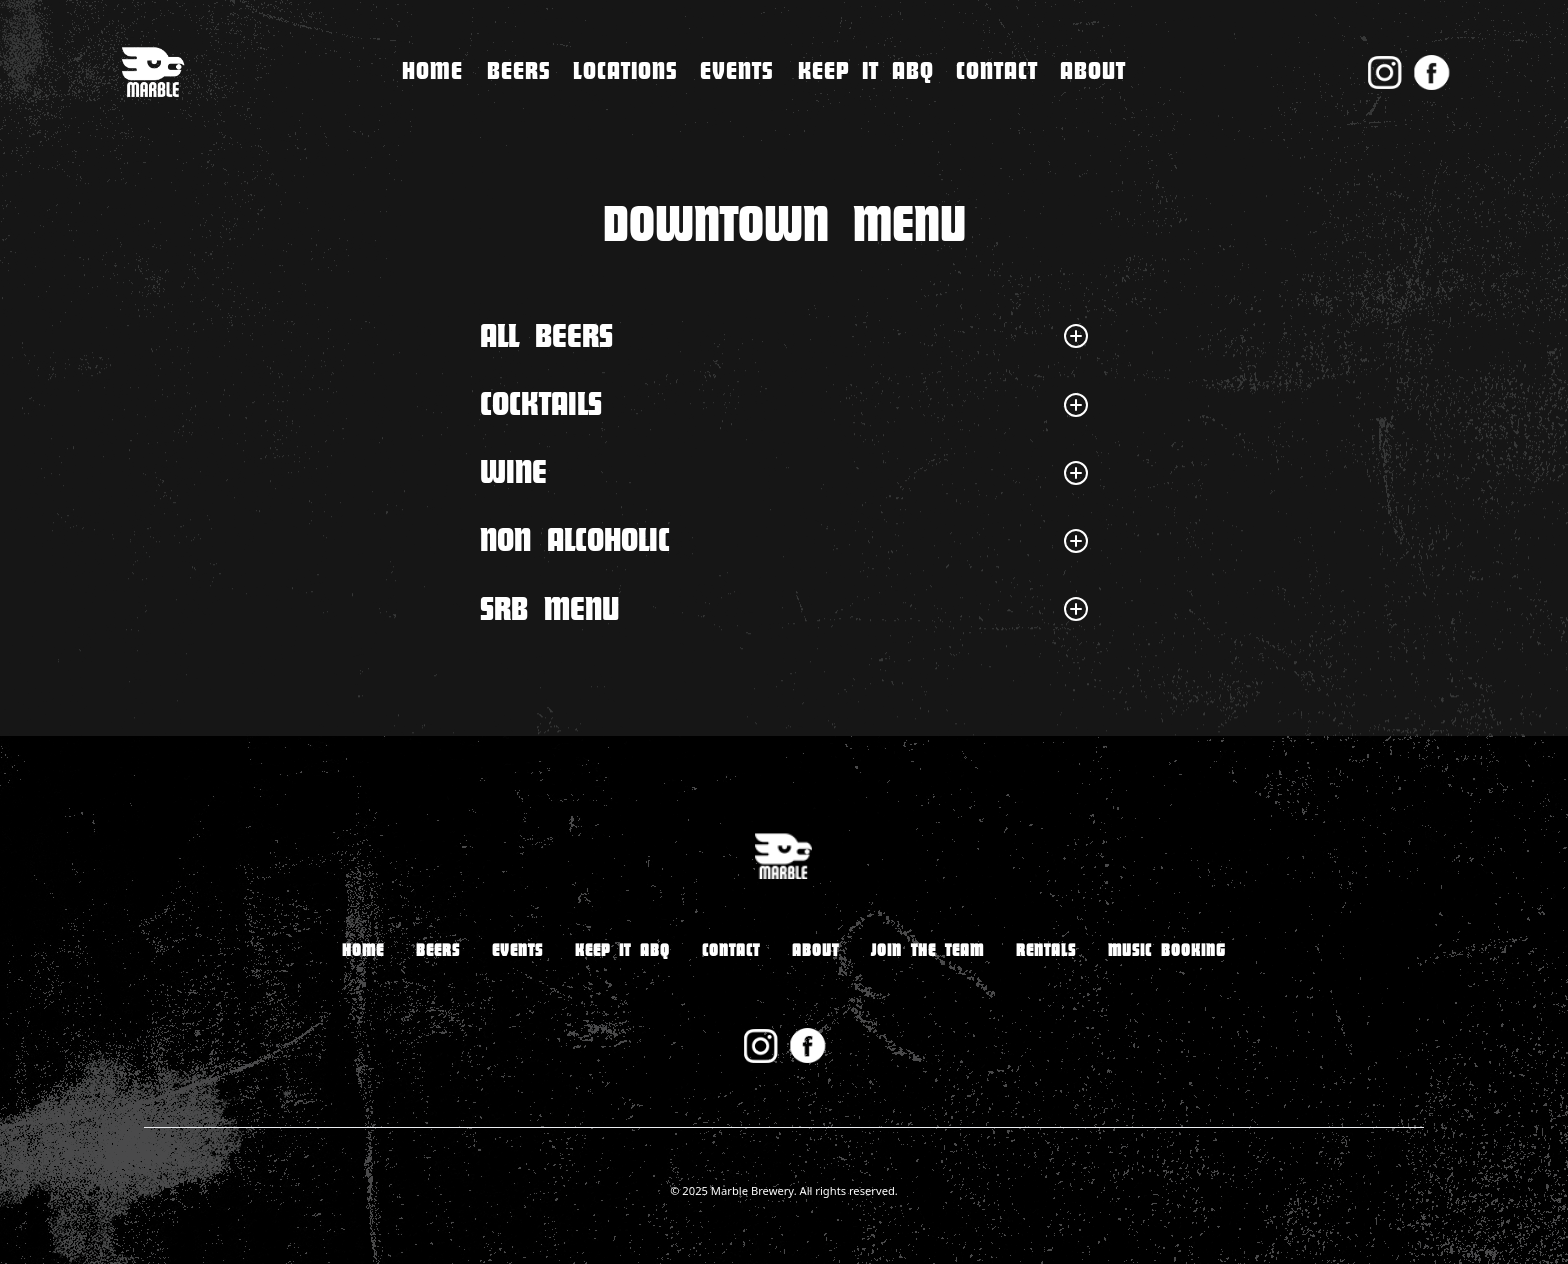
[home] (152, 72)
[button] (625, 72)
